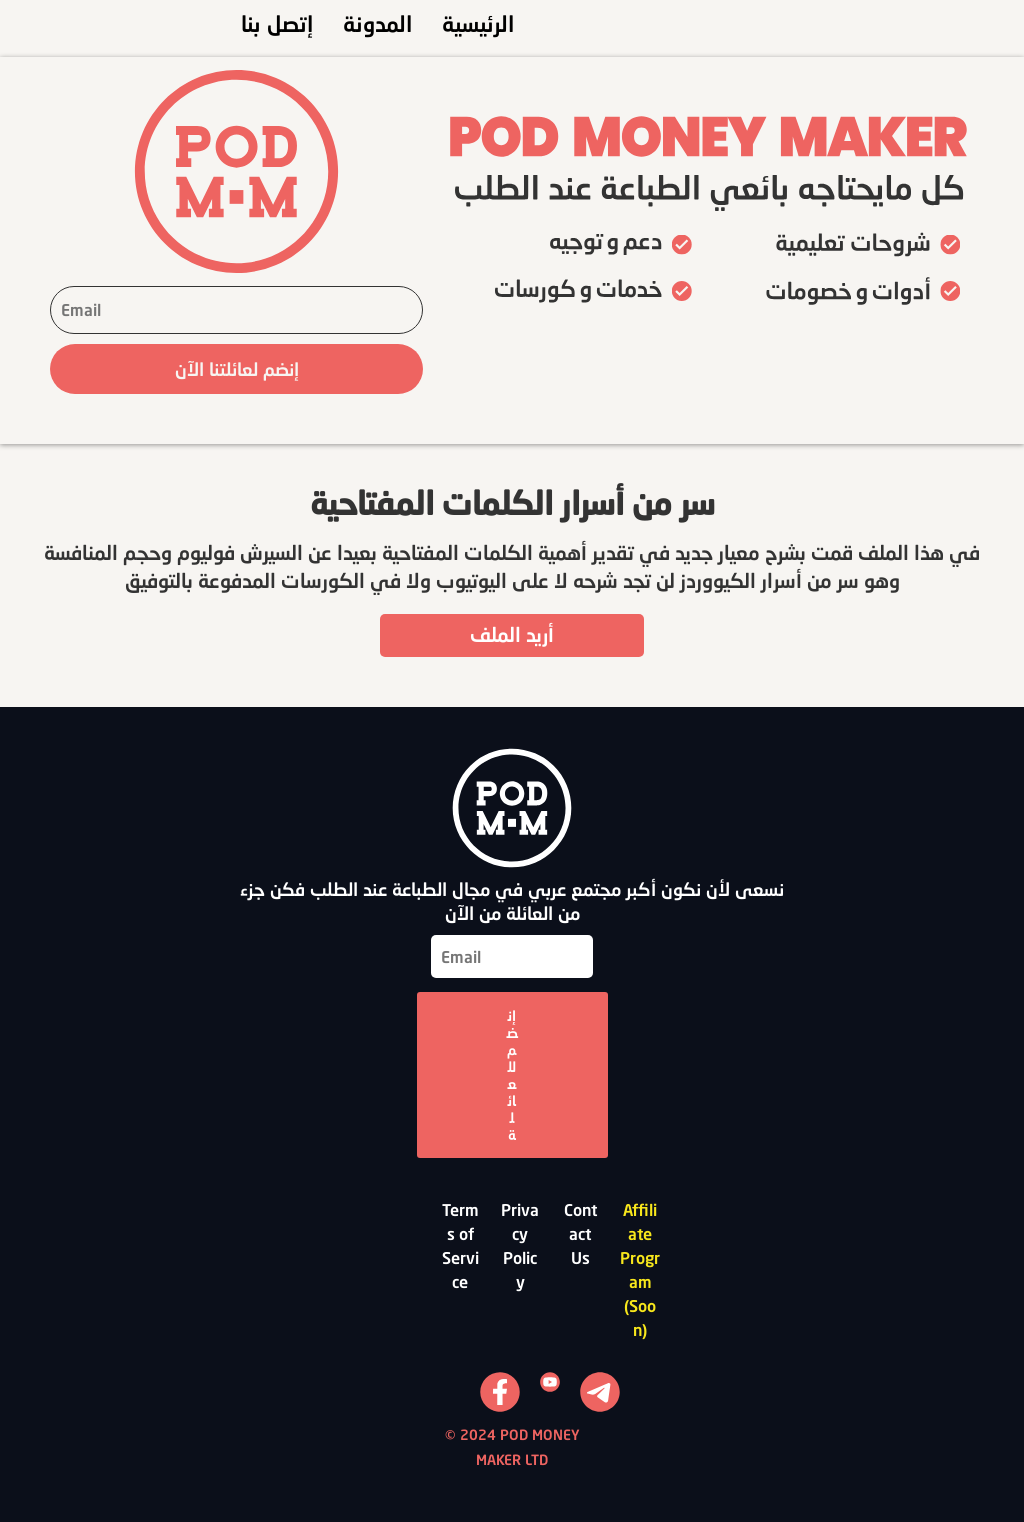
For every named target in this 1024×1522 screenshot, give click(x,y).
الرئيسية (478, 23)
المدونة (377, 23)
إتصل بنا (277, 23)
